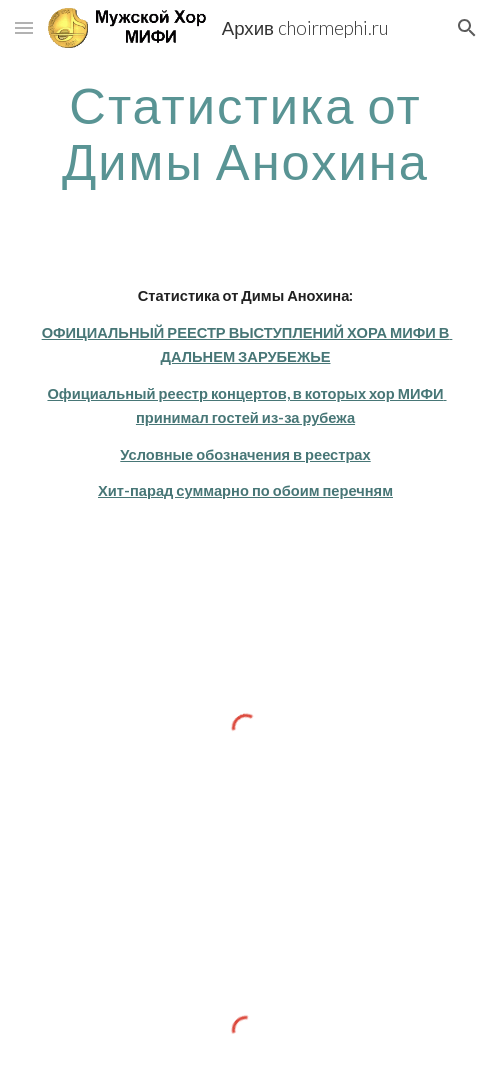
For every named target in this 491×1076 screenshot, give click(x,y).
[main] (245, 132)
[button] (24, 27)
